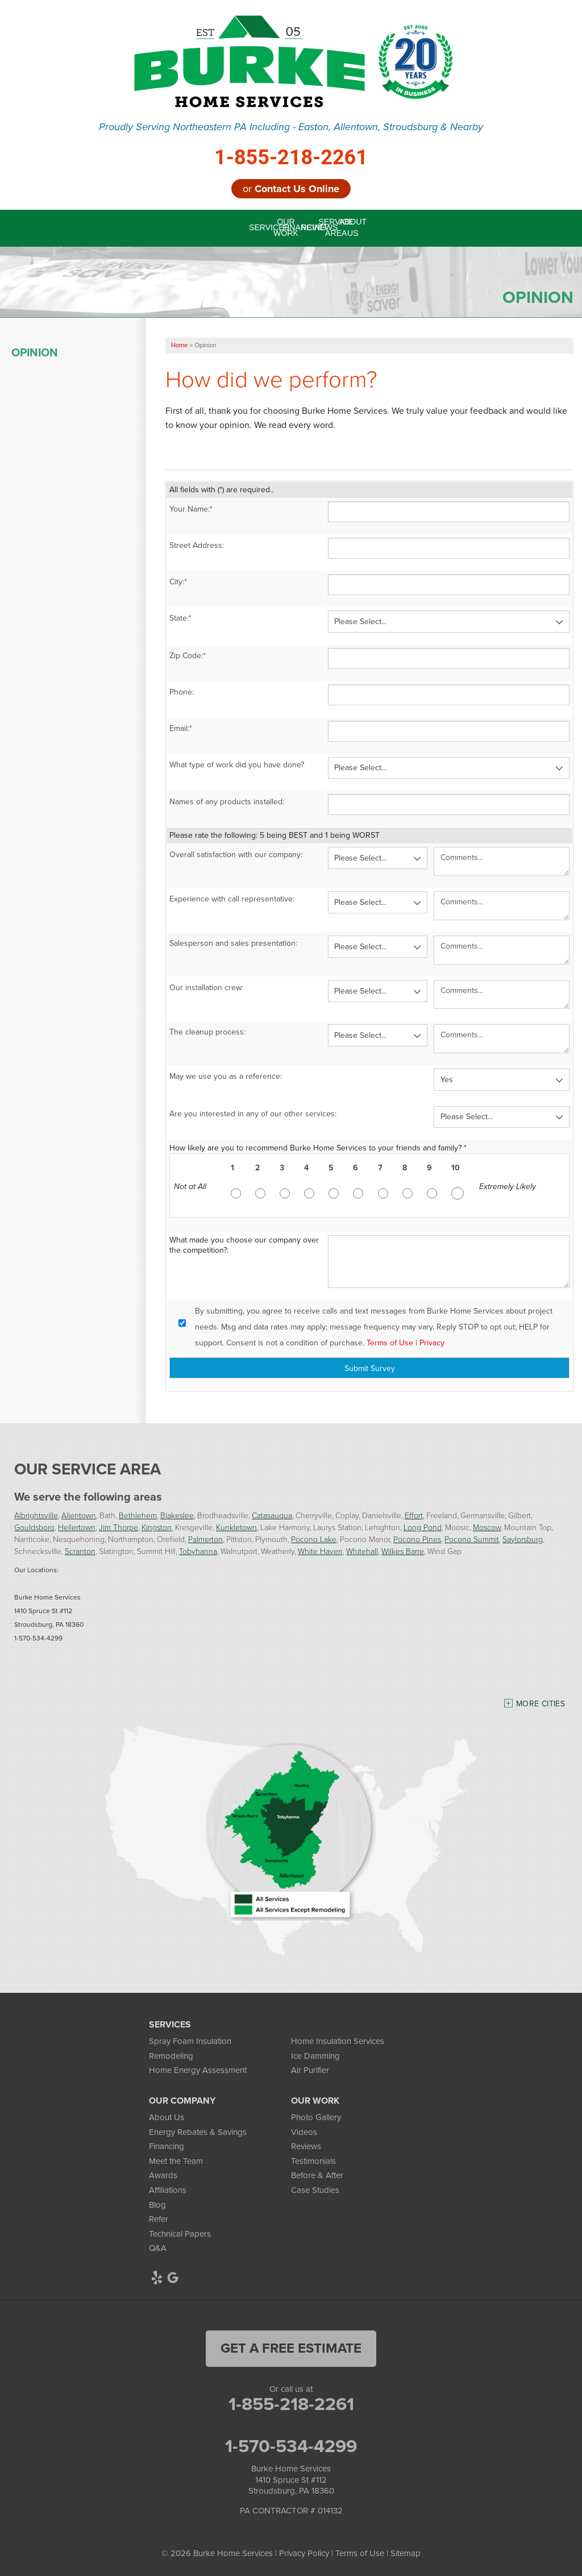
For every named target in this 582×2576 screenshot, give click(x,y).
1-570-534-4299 (291, 2446)
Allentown (78, 1515)
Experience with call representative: (231, 899)
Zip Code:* (187, 656)
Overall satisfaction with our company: (235, 855)
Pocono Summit (471, 1539)
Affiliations (167, 2190)
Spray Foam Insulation (190, 2041)
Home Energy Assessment (198, 2070)
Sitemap (405, 2553)
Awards (163, 2175)
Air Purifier (310, 2070)
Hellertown (76, 1527)
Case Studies (315, 2190)
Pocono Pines (417, 1539)
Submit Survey (369, 1368)
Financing (166, 2146)
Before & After (317, 2175)
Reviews (306, 2146)
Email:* (180, 728)
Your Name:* (191, 509)
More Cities (540, 1704)
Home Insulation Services (337, 2041)
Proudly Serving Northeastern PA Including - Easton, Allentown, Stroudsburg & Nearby (291, 127)
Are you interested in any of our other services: (252, 1114)
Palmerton (205, 1539)
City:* (178, 582)
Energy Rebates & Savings (198, 2132)
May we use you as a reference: (225, 1076)
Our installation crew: (206, 988)
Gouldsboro (34, 1527)
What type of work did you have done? (236, 765)
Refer (158, 2219)
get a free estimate (291, 2348)
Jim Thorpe (118, 1527)
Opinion (34, 352)
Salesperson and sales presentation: (233, 943)
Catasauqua (272, 1515)
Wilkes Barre (402, 1550)
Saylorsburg (522, 1539)
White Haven (320, 1550)
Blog (157, 2205)
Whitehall (362, 1550)
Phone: (181, 692)
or (291, 188)
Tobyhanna (198, 1550)
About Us (166, 2117)
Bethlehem (138, 1515)
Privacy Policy (304, 2553)
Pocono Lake (313, 1539)
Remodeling (171, 2056)
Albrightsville (36, 1515)
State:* (180, 618)
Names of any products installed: (226, 802)
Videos (304, 2132)
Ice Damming (315, 2056)
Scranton (80, 1550)
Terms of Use (390, 1343)
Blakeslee (177, 1515)
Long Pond (423, 1527)
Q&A (158, 2248)
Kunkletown (236, 1527)
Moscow (487, 1527)
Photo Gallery (316, 2117)
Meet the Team (176, 2161)
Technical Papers (180, 2234)
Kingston (157, 1527)
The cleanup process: (207, 1032)
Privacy (431, 1343)
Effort (414, 1515)
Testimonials (313, 2161)
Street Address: (196, 545)
